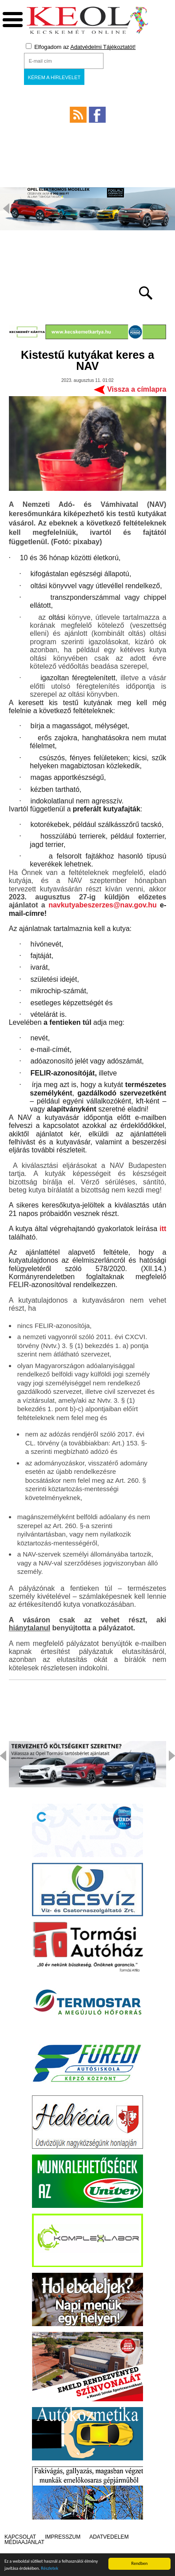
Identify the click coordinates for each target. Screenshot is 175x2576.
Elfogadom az (81, 46)
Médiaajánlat (24, 2542)
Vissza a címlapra (136, 389)
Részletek (49, 2569)
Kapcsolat (20, 2537)
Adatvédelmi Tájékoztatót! (102, 47)
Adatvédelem (108, 2537)
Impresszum (62, 2537)
